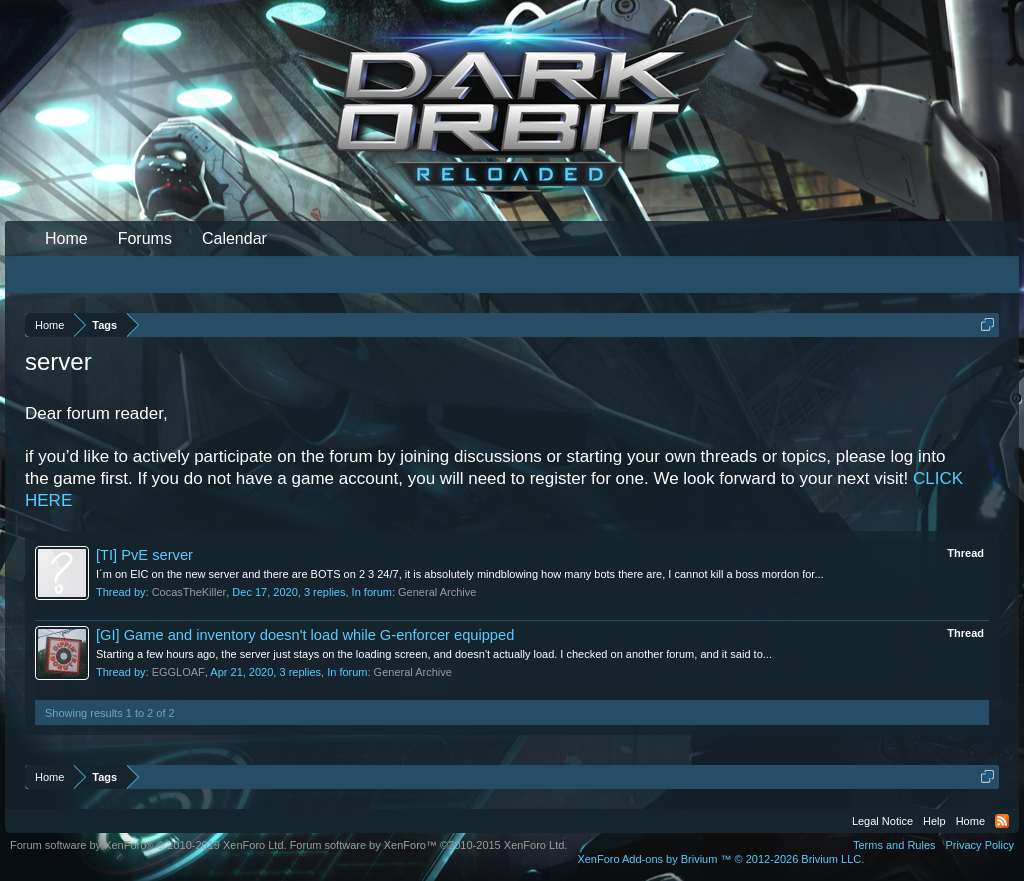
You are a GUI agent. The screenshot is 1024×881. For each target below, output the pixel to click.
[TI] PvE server (144, 555)
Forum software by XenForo (148, 845)
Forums (145, 238)
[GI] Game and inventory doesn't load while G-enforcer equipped (305, 635)
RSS (1002, 821)
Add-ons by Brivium (720, 859)
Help (934, 821)
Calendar (234, 238)
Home (66, 238)
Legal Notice (882, 821)
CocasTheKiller (189, 592)
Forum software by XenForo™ (429, 845)
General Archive (437, 592)
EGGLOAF (178, 672)
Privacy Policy (980, 845)
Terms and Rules (894, 845)
